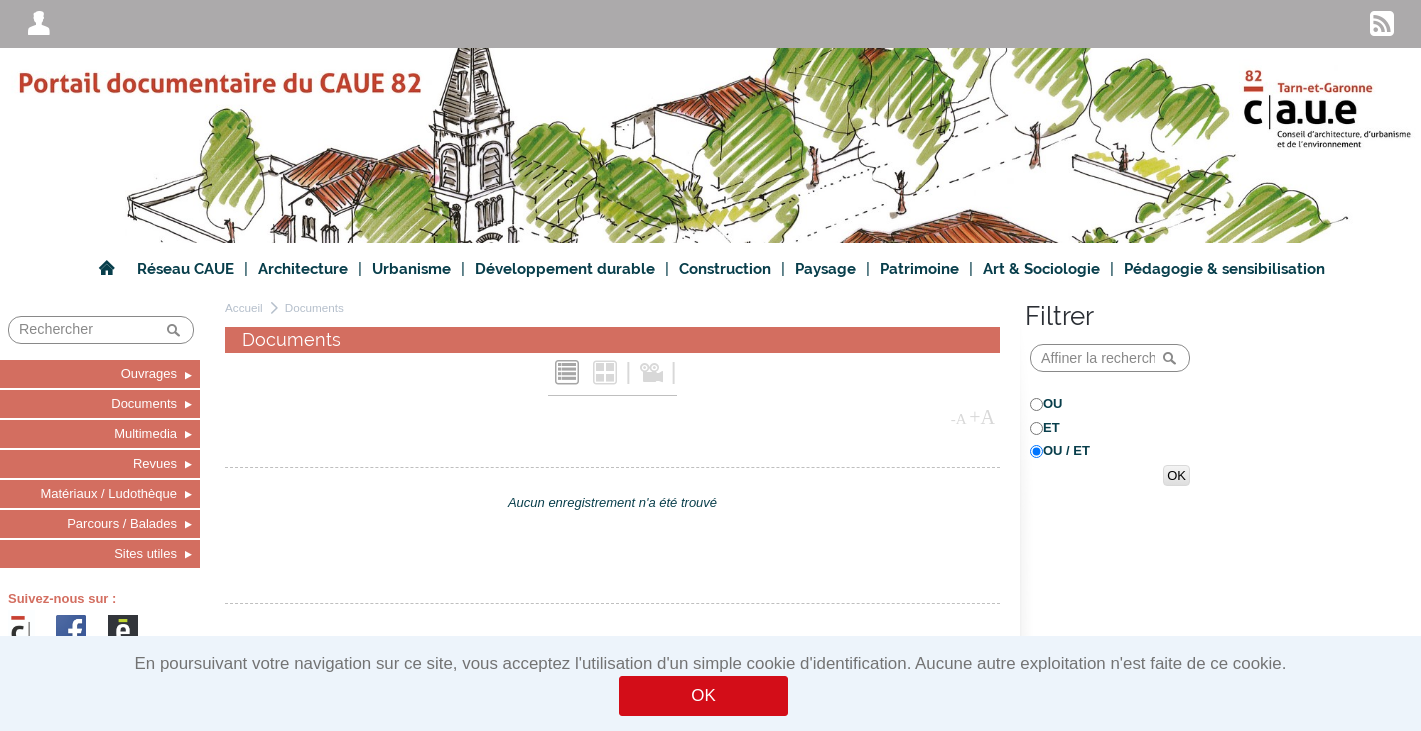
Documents (314, 307)
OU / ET (1066, 450)
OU (1053, 403)
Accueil (244, 307)
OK (703, 695)
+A (982, 417)
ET (1051, 427)
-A (959, 419)
